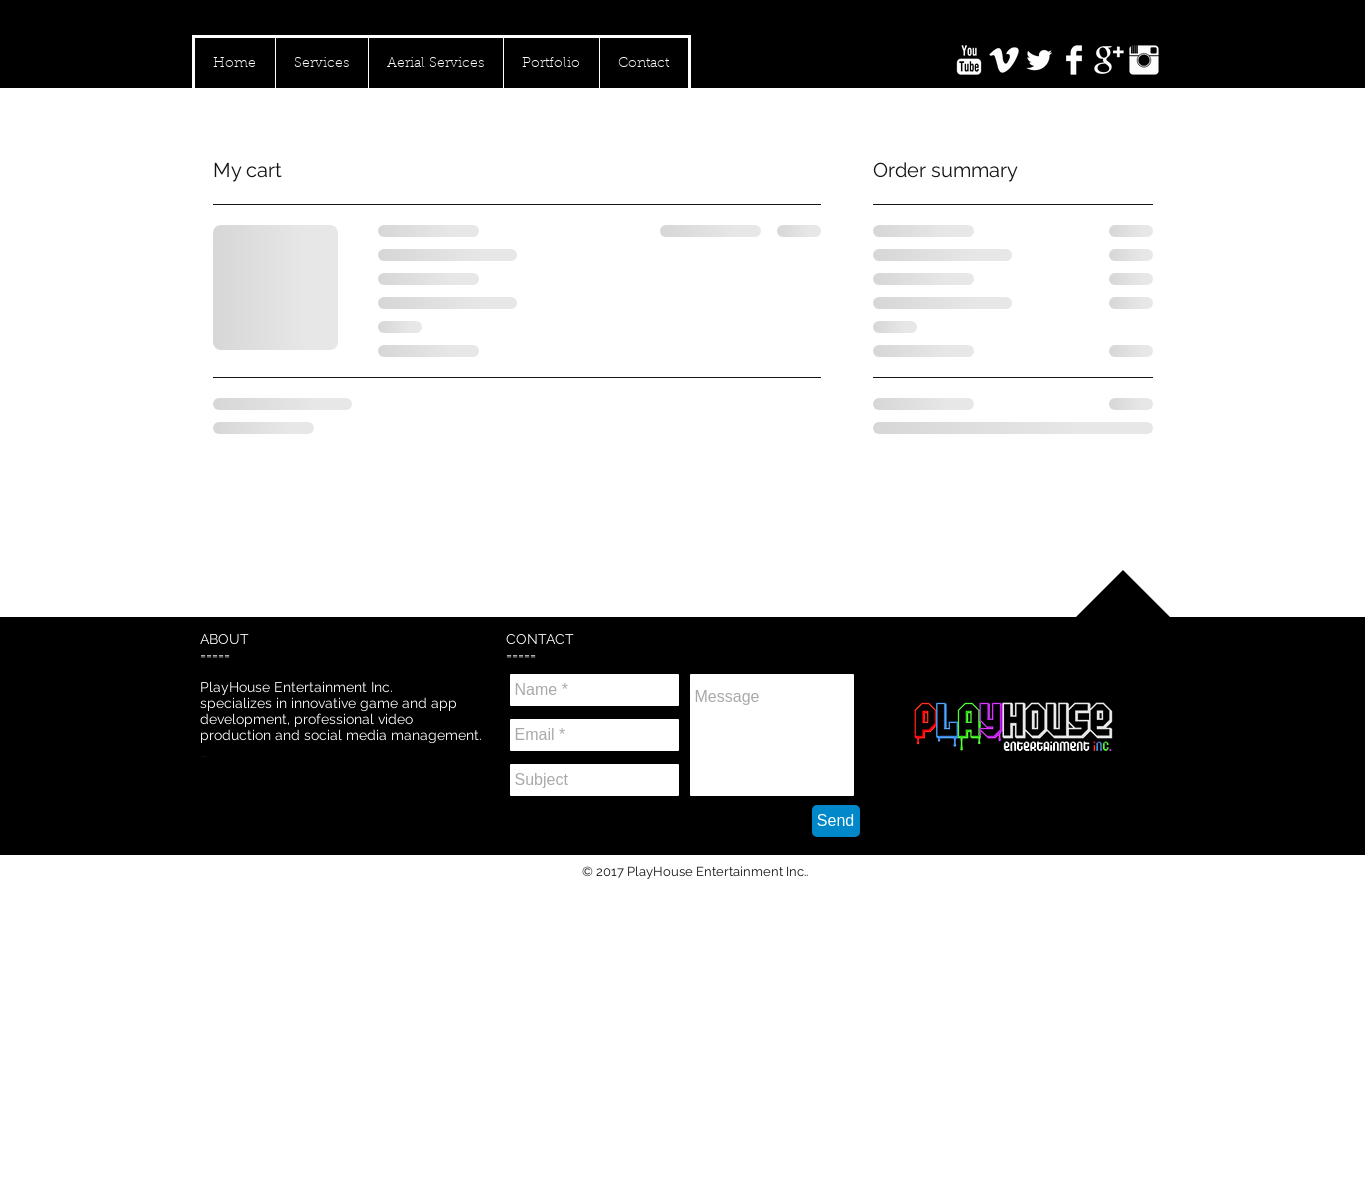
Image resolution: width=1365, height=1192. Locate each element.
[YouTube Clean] (969, 60)
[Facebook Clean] (1074, 60)
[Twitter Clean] (1039, 60)
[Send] (836, 821)
